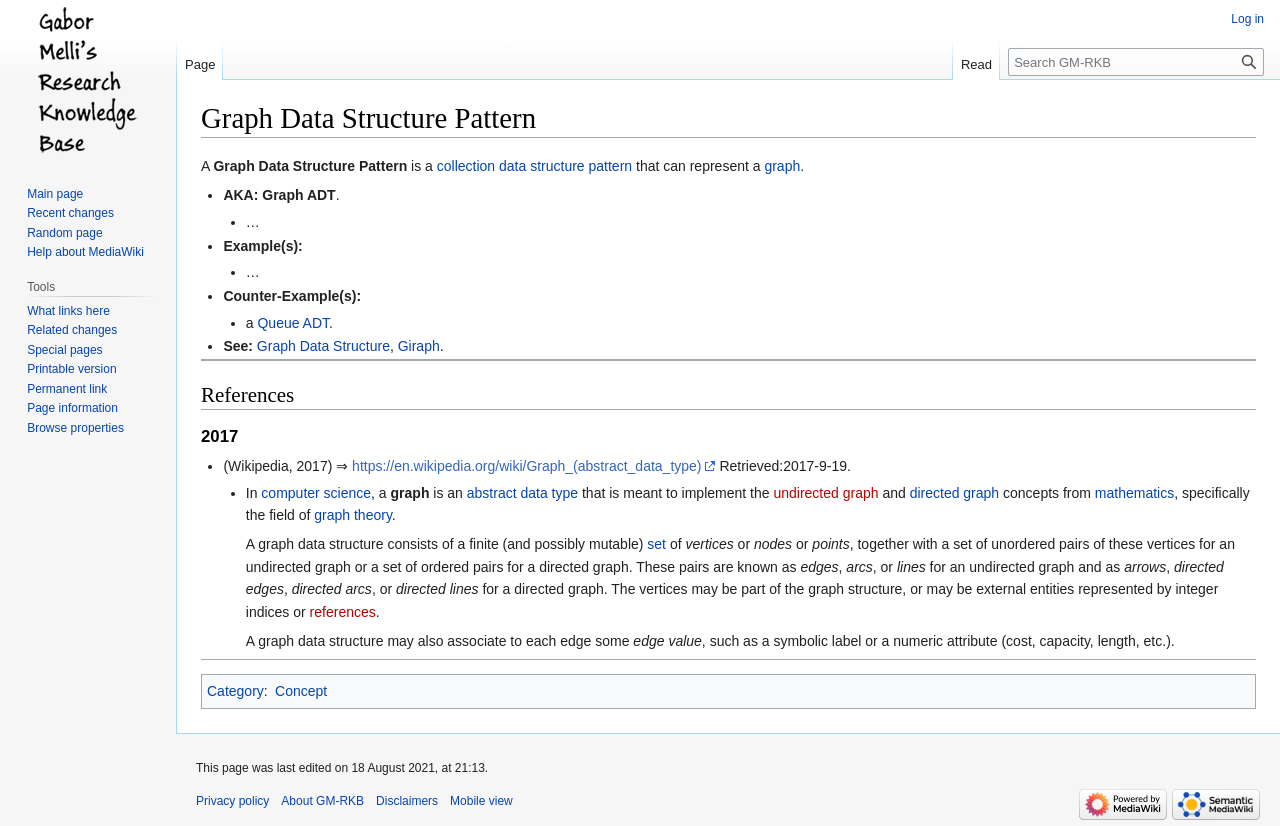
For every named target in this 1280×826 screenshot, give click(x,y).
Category (235, 691)
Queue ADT (293, 323)
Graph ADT (298, 195)
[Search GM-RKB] (1136, 62)
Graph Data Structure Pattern (310, 166)
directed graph (955, 493)
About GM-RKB (322, 801)
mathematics (1134, 493)
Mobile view (481, 801)
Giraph (419, 346)
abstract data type (522, 493)
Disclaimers (407, 801)
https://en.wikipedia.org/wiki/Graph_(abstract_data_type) (526, 466)
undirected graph (825, 493)
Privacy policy (232, 801)
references (343, 612)
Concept (301, 691)
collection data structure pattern (534, 166)
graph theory (353, 515)
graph (782, 166)
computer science (316, 493)
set (656, 544)
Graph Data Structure (323, 346)
